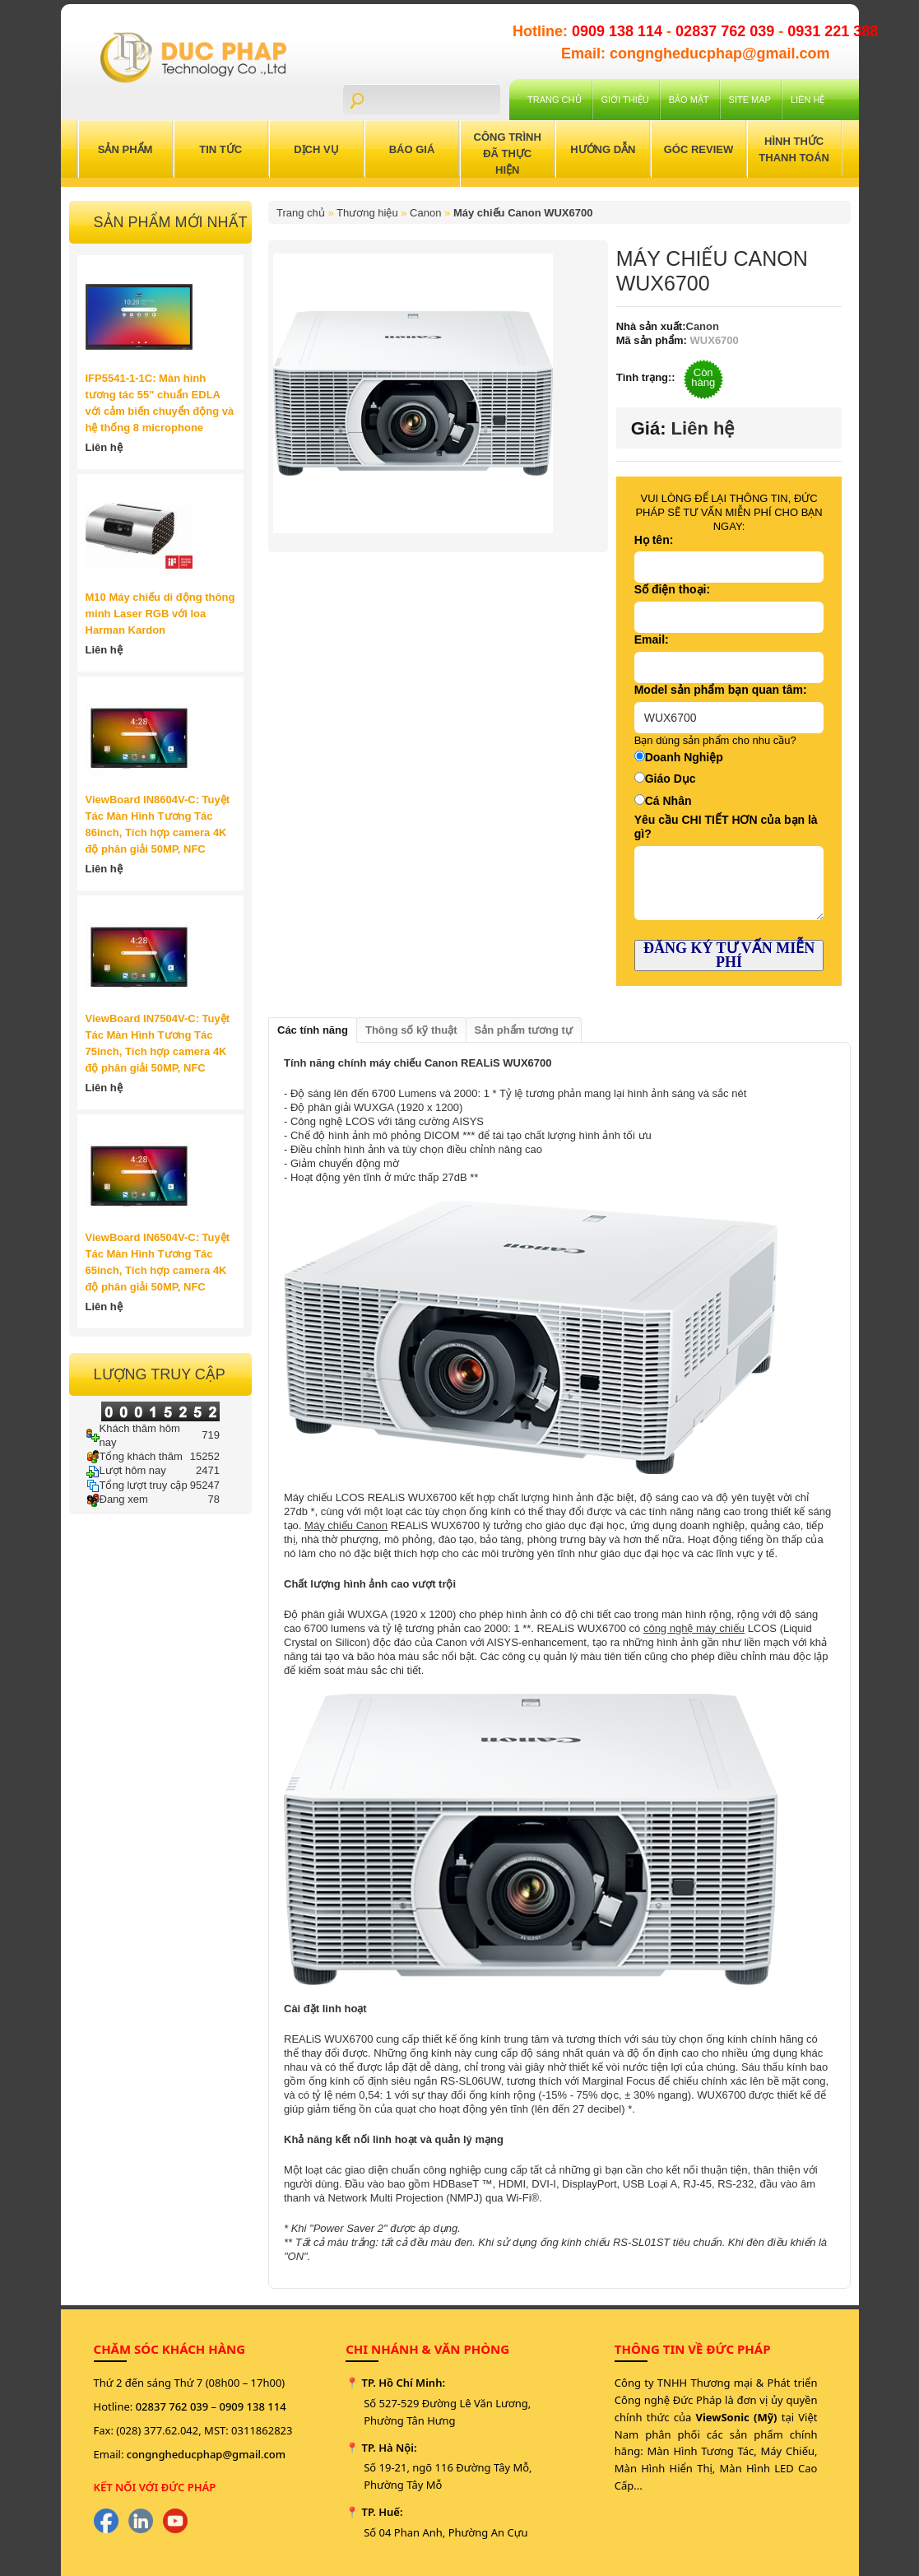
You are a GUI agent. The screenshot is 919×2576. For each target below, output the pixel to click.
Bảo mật (689, 100)
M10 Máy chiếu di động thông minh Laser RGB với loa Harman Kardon (160, 613)
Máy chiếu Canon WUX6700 (523, 213)
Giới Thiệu (625, 100)
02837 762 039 (726, 31)
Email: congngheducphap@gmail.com (695, 53)
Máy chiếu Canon (346, 1525)
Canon (425, 213)
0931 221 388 (832, 31)
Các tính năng (312, 1030)
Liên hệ (807, 100)
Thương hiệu (367, 213)
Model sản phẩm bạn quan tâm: (720, 689)
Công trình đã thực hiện (507, 153)
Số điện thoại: (672, 589)
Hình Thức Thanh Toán (794, 149)
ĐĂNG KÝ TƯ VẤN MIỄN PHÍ (729, 955)
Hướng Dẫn (602, 149)
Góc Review (699, 149)
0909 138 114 (619, 31)
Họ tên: (654, 539)
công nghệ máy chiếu (694, 1628)
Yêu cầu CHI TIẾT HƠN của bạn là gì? (726, 826)
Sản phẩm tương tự (524, 1030)
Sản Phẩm (125, 149)
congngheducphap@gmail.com (206, 2454)
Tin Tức (220, 149)
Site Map (750, 100)
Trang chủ (554, 100)
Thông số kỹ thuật (411, 1030)
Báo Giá (412, 149)
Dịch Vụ (316, 149)
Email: (651, 639)
